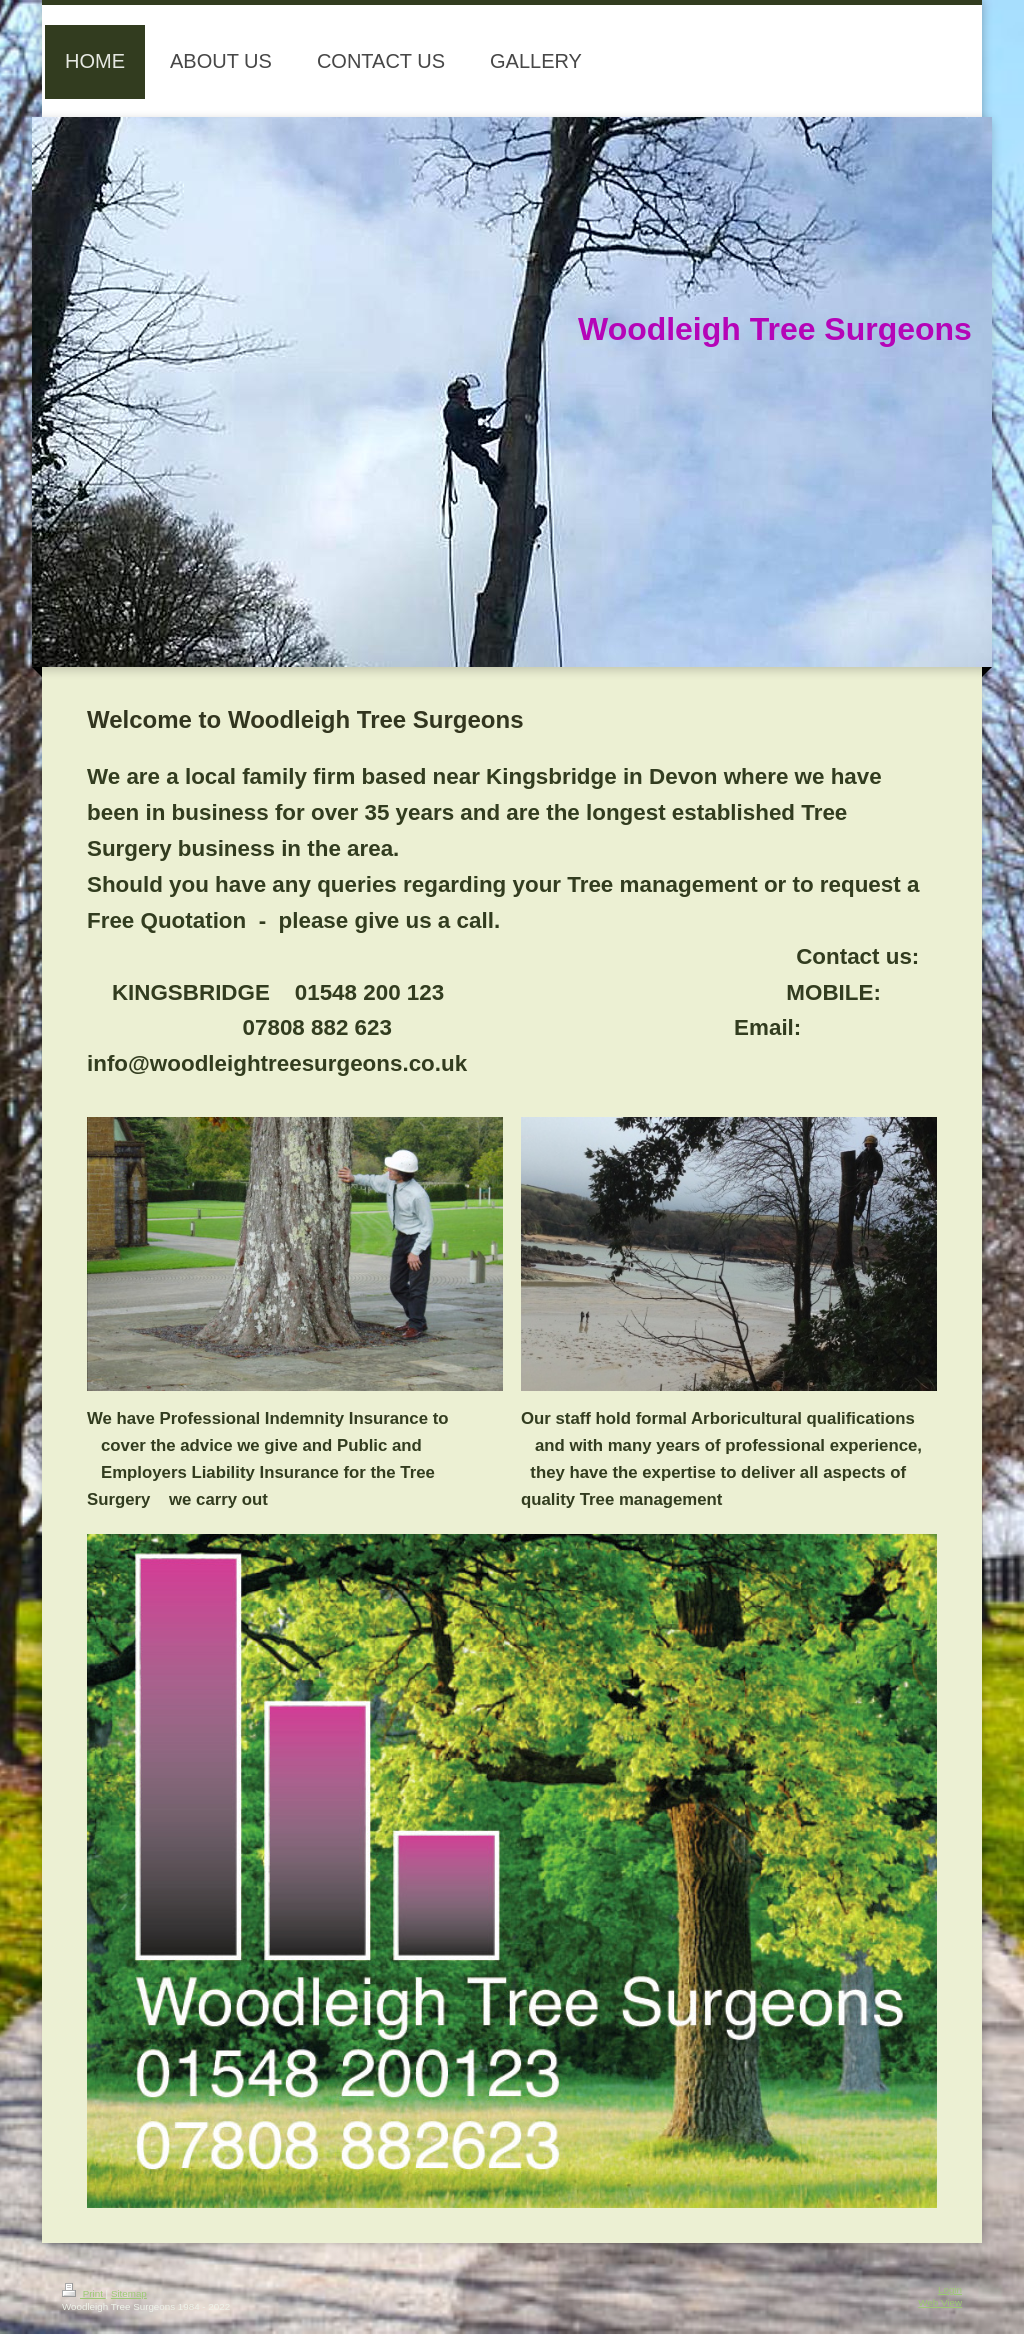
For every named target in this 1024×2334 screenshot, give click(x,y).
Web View (940, 2302)
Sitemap (129, 2293)
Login (950, 2289)
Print (84, 2293)
